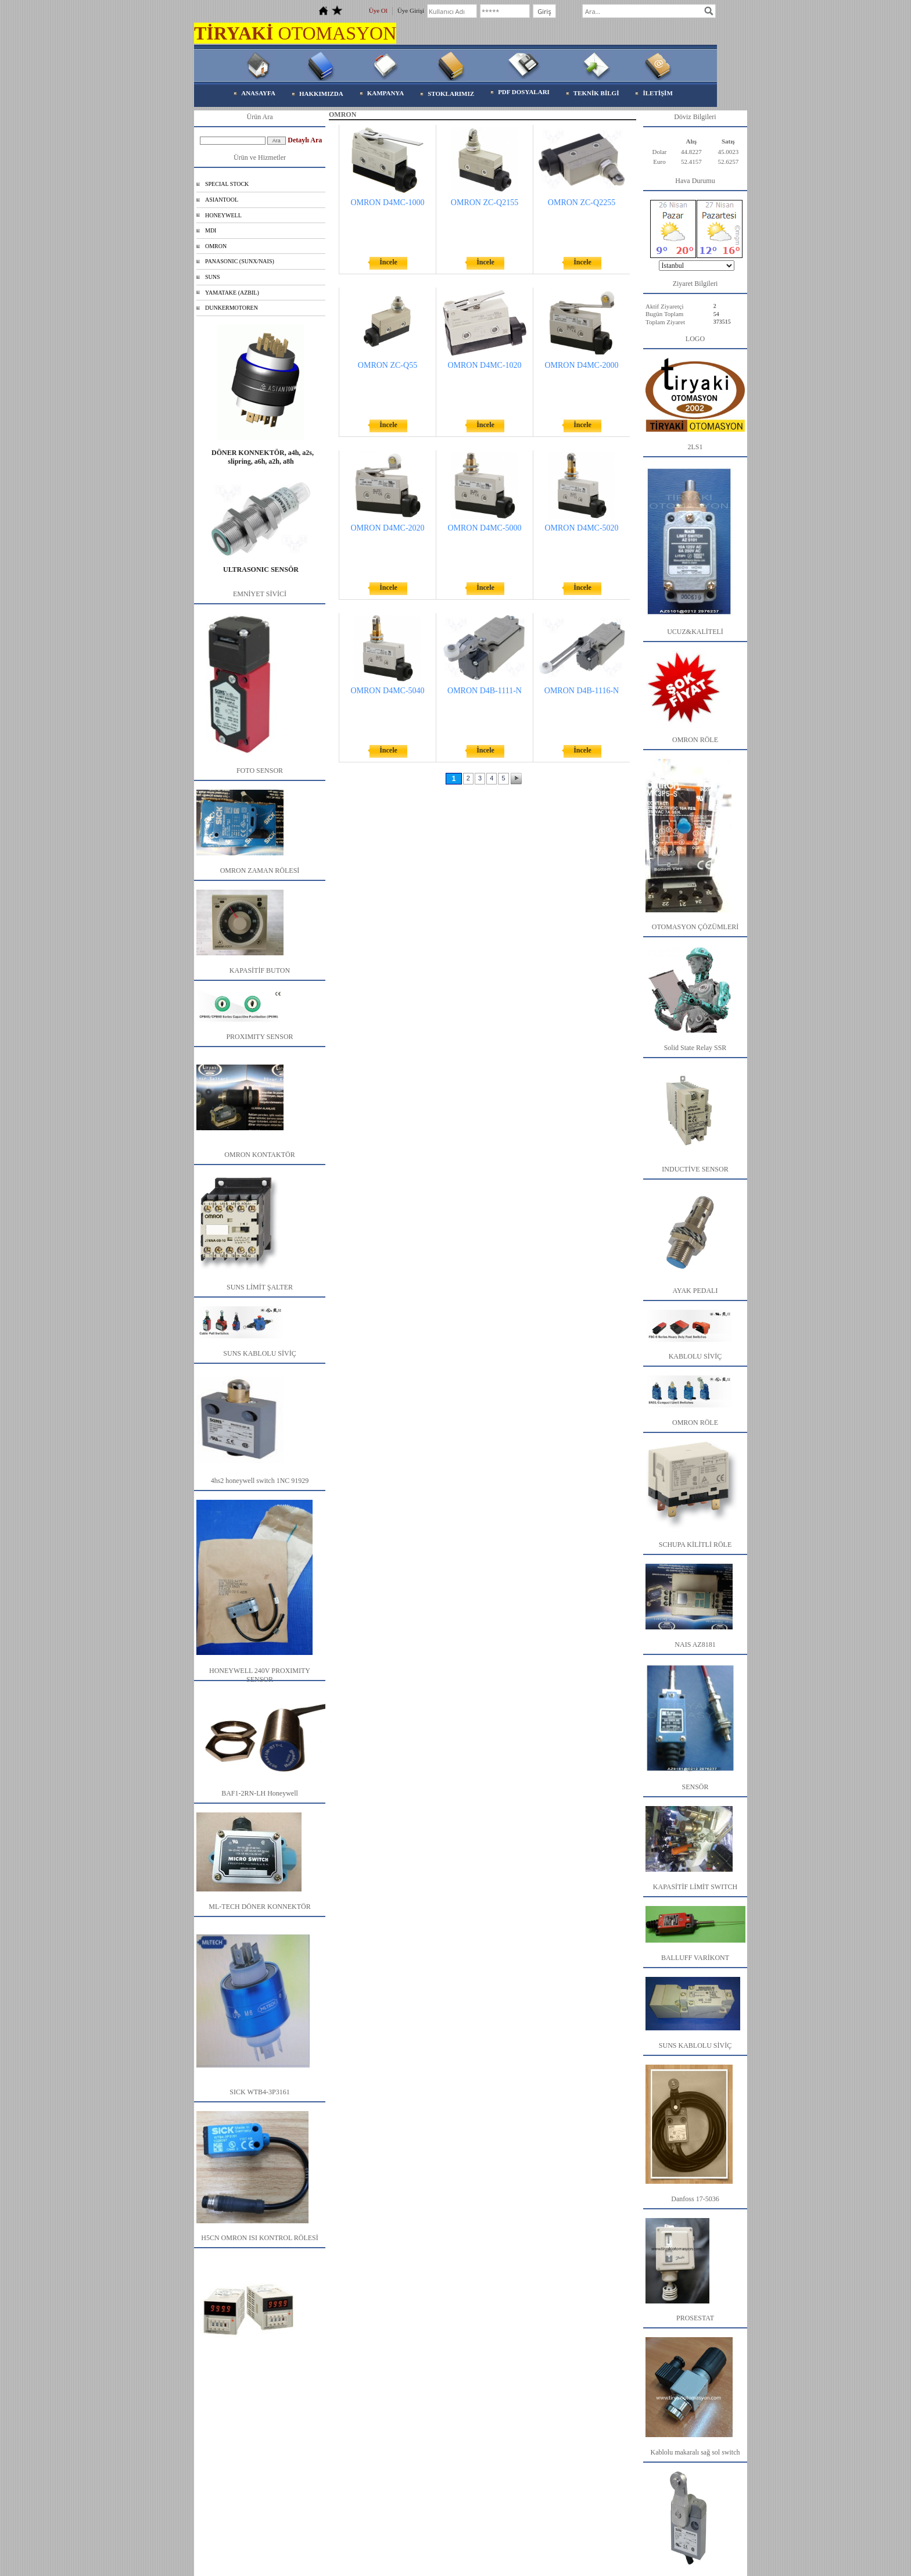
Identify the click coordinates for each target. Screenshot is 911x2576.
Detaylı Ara (305, 140)
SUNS (212, 277)
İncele (388, 262)
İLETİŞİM (657, 92)
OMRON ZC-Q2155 (484, 202)
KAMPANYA (385, 92)
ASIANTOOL (221, 199)
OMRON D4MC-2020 (387, 528)
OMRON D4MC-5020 (581, 528)
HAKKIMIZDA (321, 93)
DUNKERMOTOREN (231, 307)
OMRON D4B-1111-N (484, 690)
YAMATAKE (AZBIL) (232, 292)
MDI (210, 230)
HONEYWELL (223, 215)
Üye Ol (378, 10)
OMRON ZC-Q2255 (581, 202)
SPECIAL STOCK (227, 184)
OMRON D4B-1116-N (581, 690)
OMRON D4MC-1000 (387, 202)
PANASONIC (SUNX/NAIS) (239, 261)
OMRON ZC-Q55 (387, 365)
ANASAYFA (258, 92)
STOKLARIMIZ (451, 93)
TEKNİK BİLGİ (596, 92)
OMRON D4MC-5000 (484, 528)
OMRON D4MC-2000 (581, 365)
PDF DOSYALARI (524, 91)
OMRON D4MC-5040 (387, 690)
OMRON (216, 246)
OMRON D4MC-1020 (484, 365)
